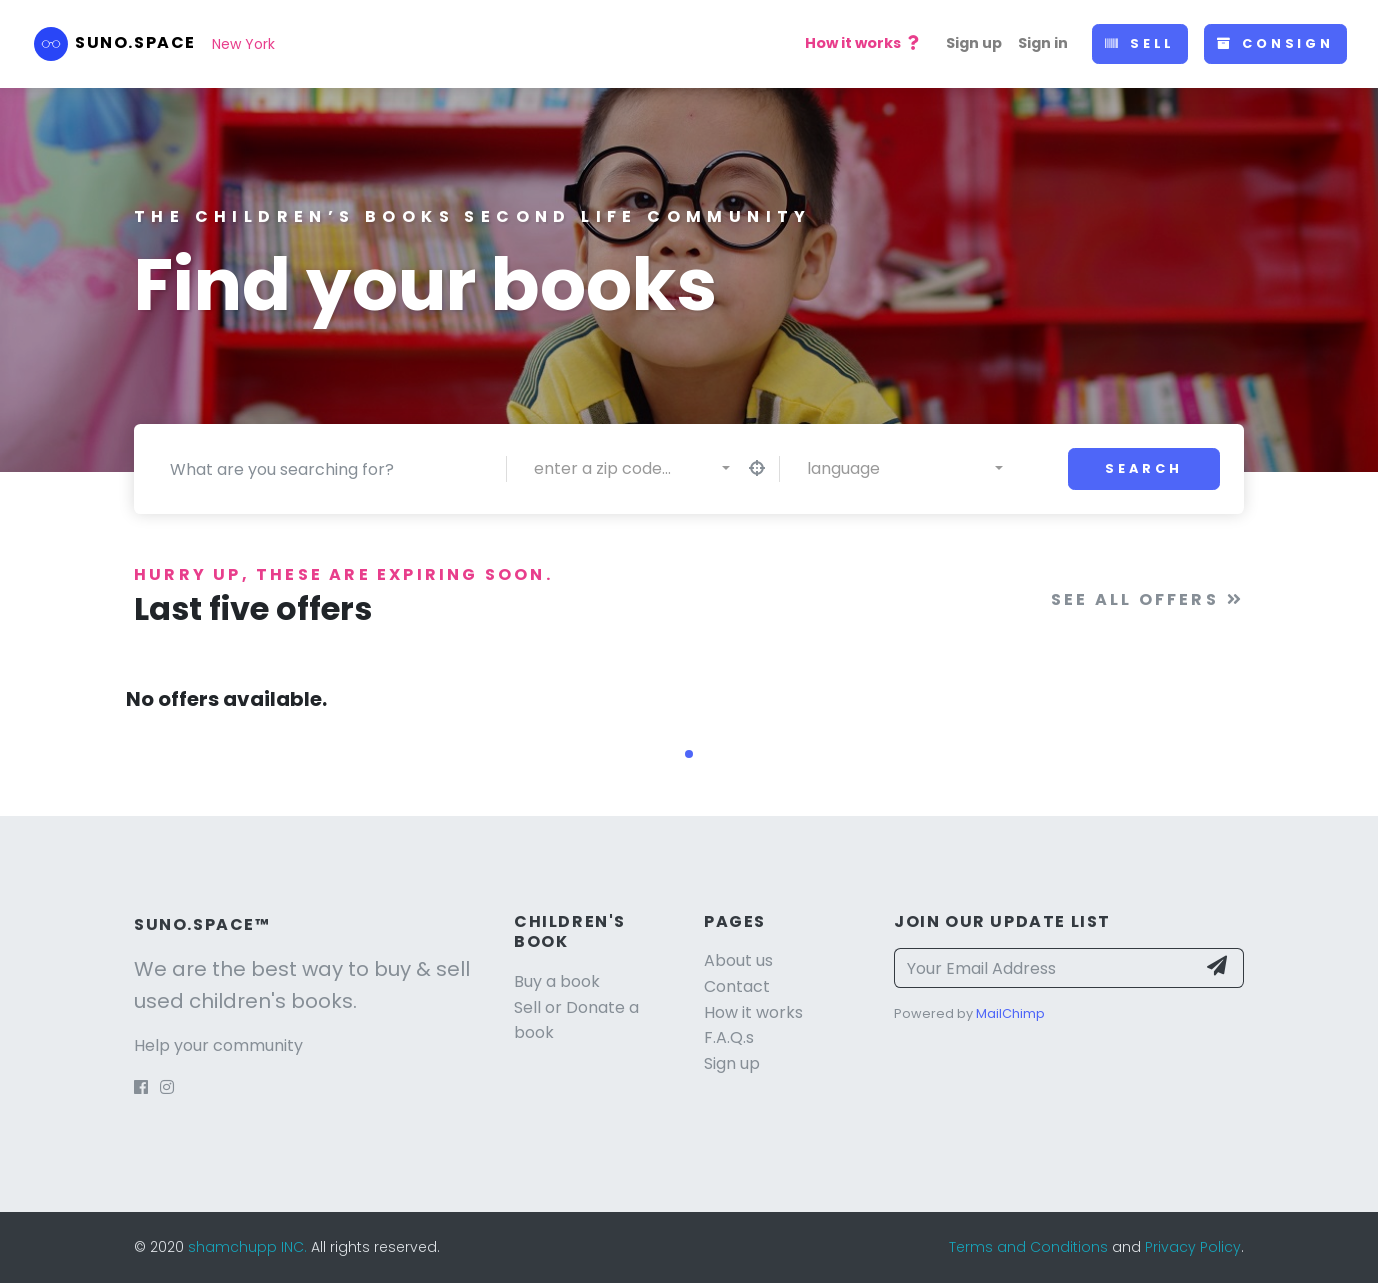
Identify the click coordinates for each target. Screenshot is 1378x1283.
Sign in (1043, 43)
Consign (1275, 43)
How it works (863, 43)
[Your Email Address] (1045, 968)
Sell (1140, 43)
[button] (689, 754)
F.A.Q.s (729, 1037)
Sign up (974, 43)
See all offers (1147, 599)
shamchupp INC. (249, 1247)
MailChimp (1010, 1013)
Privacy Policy (1193, 1247)
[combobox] (632, 469)
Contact (737, 986)
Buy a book (557, 981)
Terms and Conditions (1028, 1247)
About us (738, 960)
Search (1143, 468)
